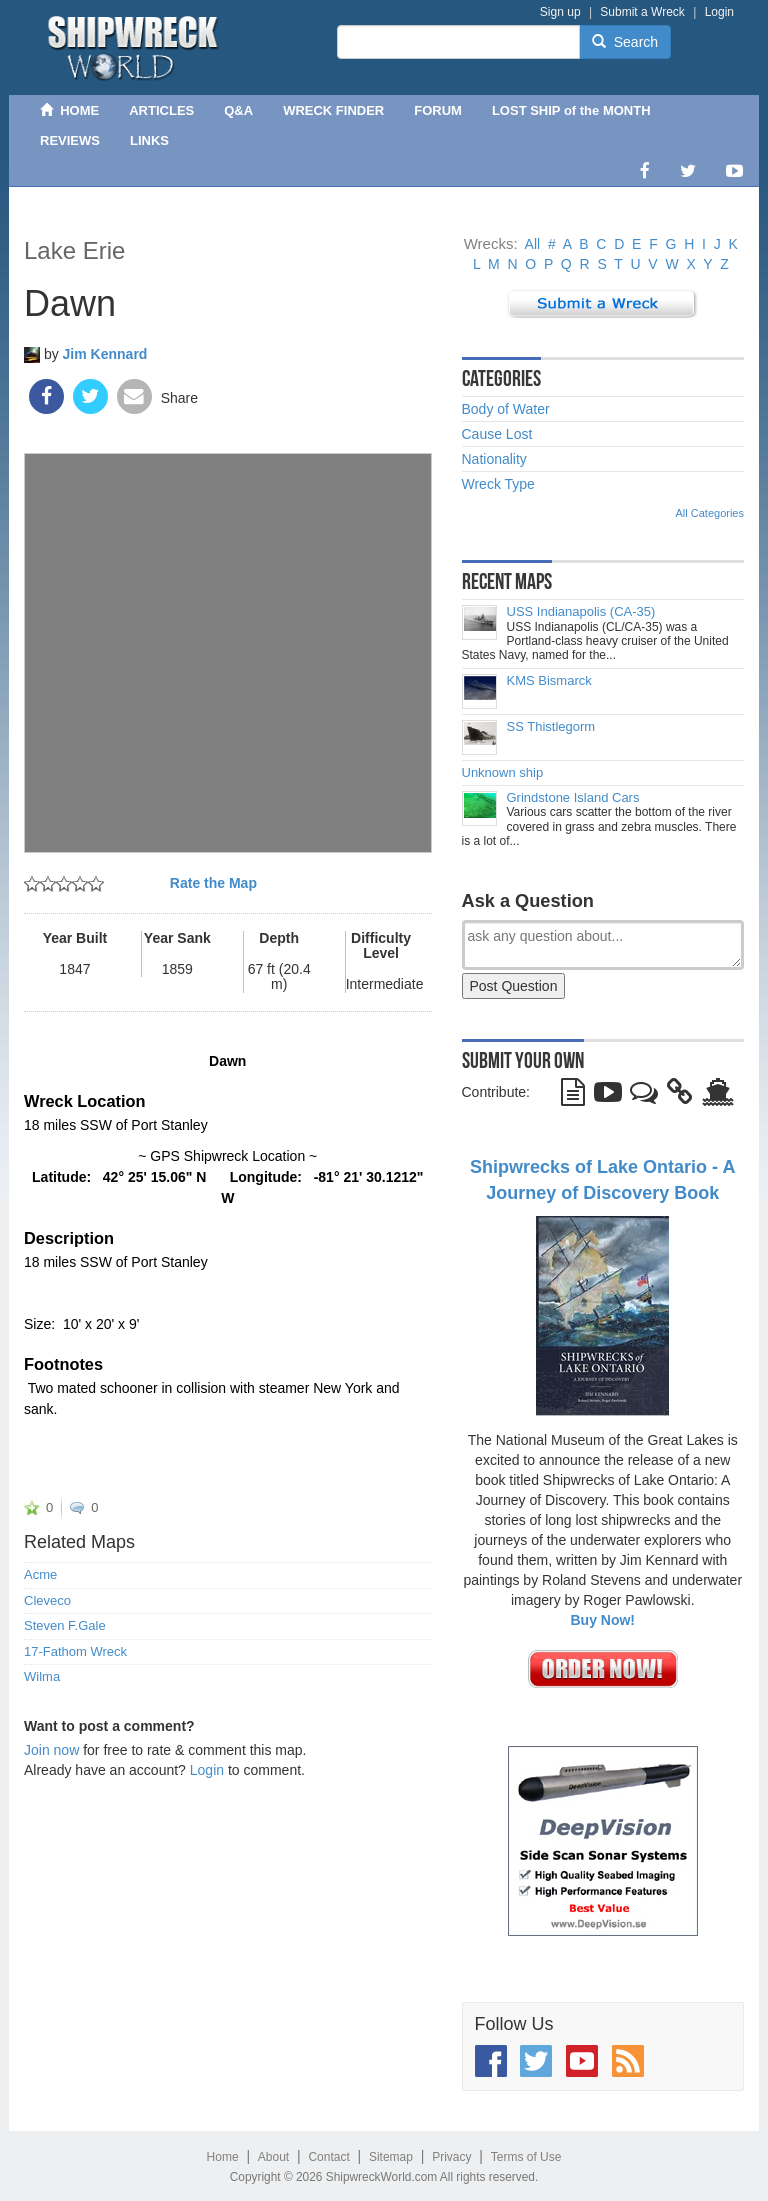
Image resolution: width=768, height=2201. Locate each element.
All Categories (710, 513)
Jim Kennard (105, 354)
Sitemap (391, 2157)
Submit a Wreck (642, 12)
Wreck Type (498, 484)
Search (625, 42)
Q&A (238, 110)
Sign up (560, 12)
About (273, 2157)
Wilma (42, 1677)
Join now (51, 1750)
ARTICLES (161, 110)
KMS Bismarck (549, 681)
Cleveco (47, 1601)
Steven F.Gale (65, 1626)
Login (719, 12)
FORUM (438, 110)
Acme (40, 1575)
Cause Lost (497, 434)
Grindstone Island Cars (573, 798)
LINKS (149, 140)
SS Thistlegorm (551, 727)
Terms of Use (526, 2157)
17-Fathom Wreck (75, 1652)
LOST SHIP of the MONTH (571, 110)
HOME (69, 110)
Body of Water (506, 409)
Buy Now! (602, 1620)
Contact (328, 2157)
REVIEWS (70, 140)
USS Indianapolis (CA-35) (581, 612)
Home (223, 2157)
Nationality (494, 459)
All (533, 244)
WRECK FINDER (333, 110)
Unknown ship (503, 773)
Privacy (451, 2157)
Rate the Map (213, 883)
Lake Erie (74, 250)
